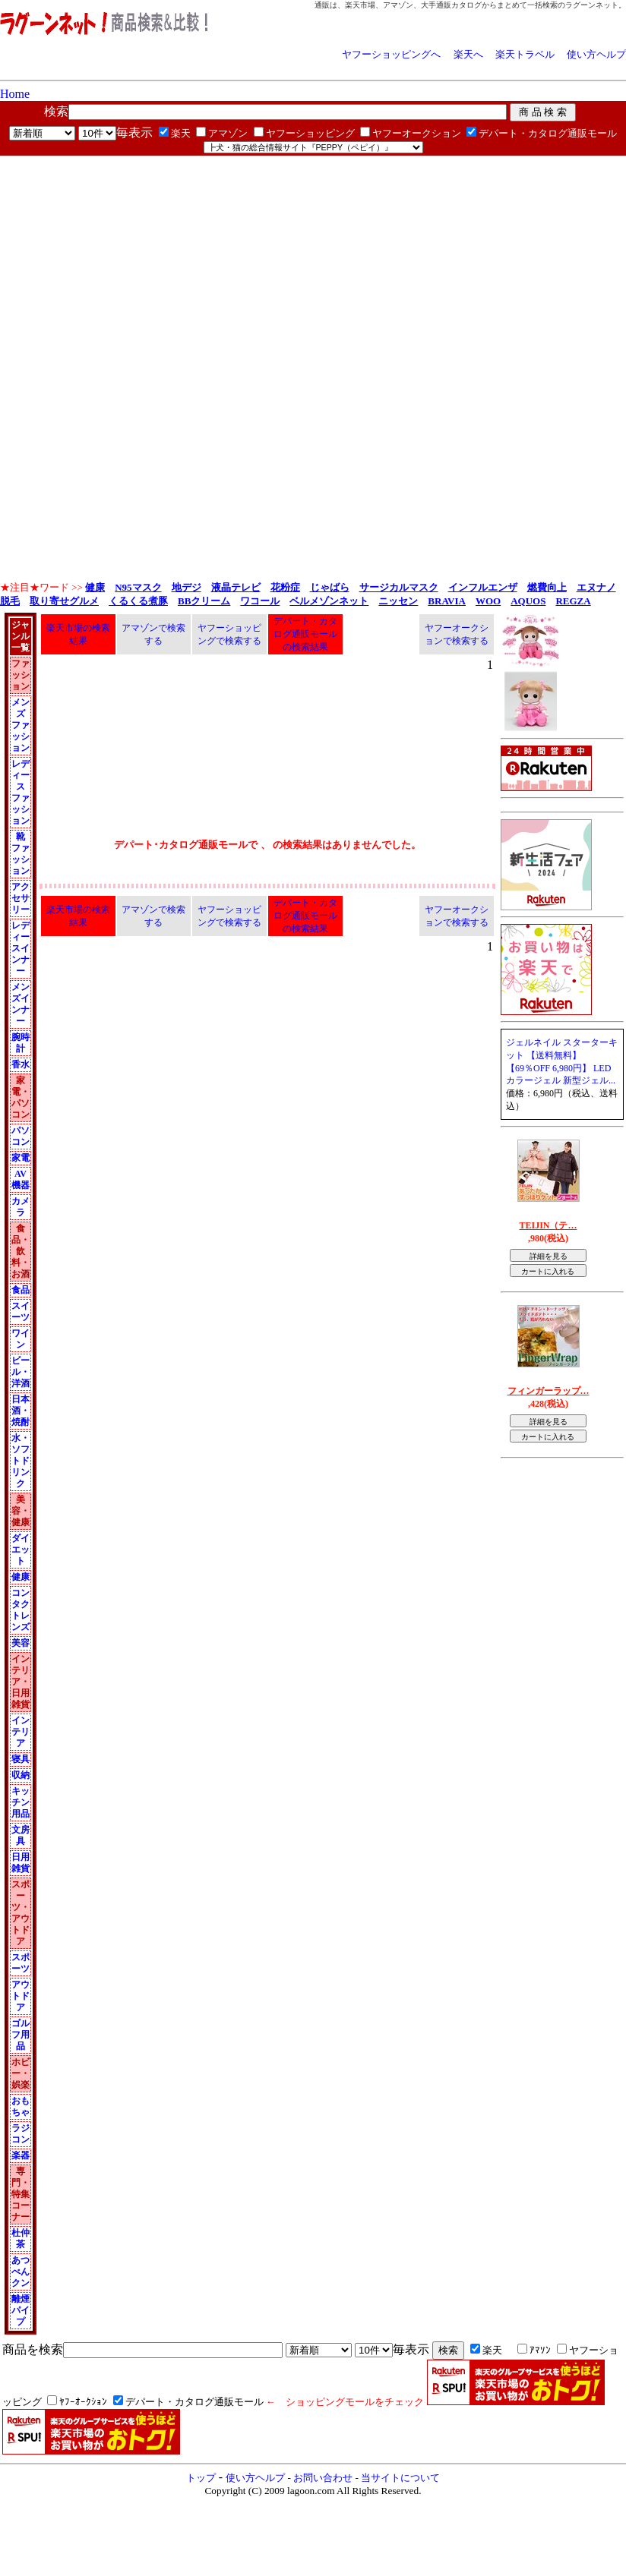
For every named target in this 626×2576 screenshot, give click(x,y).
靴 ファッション (20, 853)
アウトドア (20, 1996)
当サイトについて (400, 2477)
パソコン (20, 1136)
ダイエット (20, 1549)
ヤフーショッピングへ (391, 54)
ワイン (20, 1339)
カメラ (20, 1207)
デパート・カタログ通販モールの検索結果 (305, 634)
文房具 (20, 1835)
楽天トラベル (525, 54)
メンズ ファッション (20, 725)
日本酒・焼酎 (20, 1410)
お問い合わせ (323, 2477)
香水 (20, 1064)
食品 (20, 1290)
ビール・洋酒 (20, 1372)
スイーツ (20, 1312)
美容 (20, 1643)
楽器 (20, 2155)
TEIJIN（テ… (548, 1225)
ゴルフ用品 (20, 2034)
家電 (20, 1157)
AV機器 (20, 1179)
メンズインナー (20, 1004)
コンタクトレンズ (20, 1610)
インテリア (20, 1731)
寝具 (20, 1759)
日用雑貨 (20, 1863)
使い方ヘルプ (596, 54)
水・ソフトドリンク (20, 1461)
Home (15, 93)
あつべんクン (20, 2271)
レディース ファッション (20, 792)
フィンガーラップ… (548, 1391)
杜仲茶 (20, 2239)
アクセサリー (20, 898)
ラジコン (20, 2134)
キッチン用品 (20, 1802)
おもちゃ (20, 2106)
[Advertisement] (178, 262)
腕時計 (20, 1043)
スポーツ (20, 1963)
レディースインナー (20, 948)
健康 (20, 1577)
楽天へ (468, 54)
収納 (20, 1775)
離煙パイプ (20, 2310)
